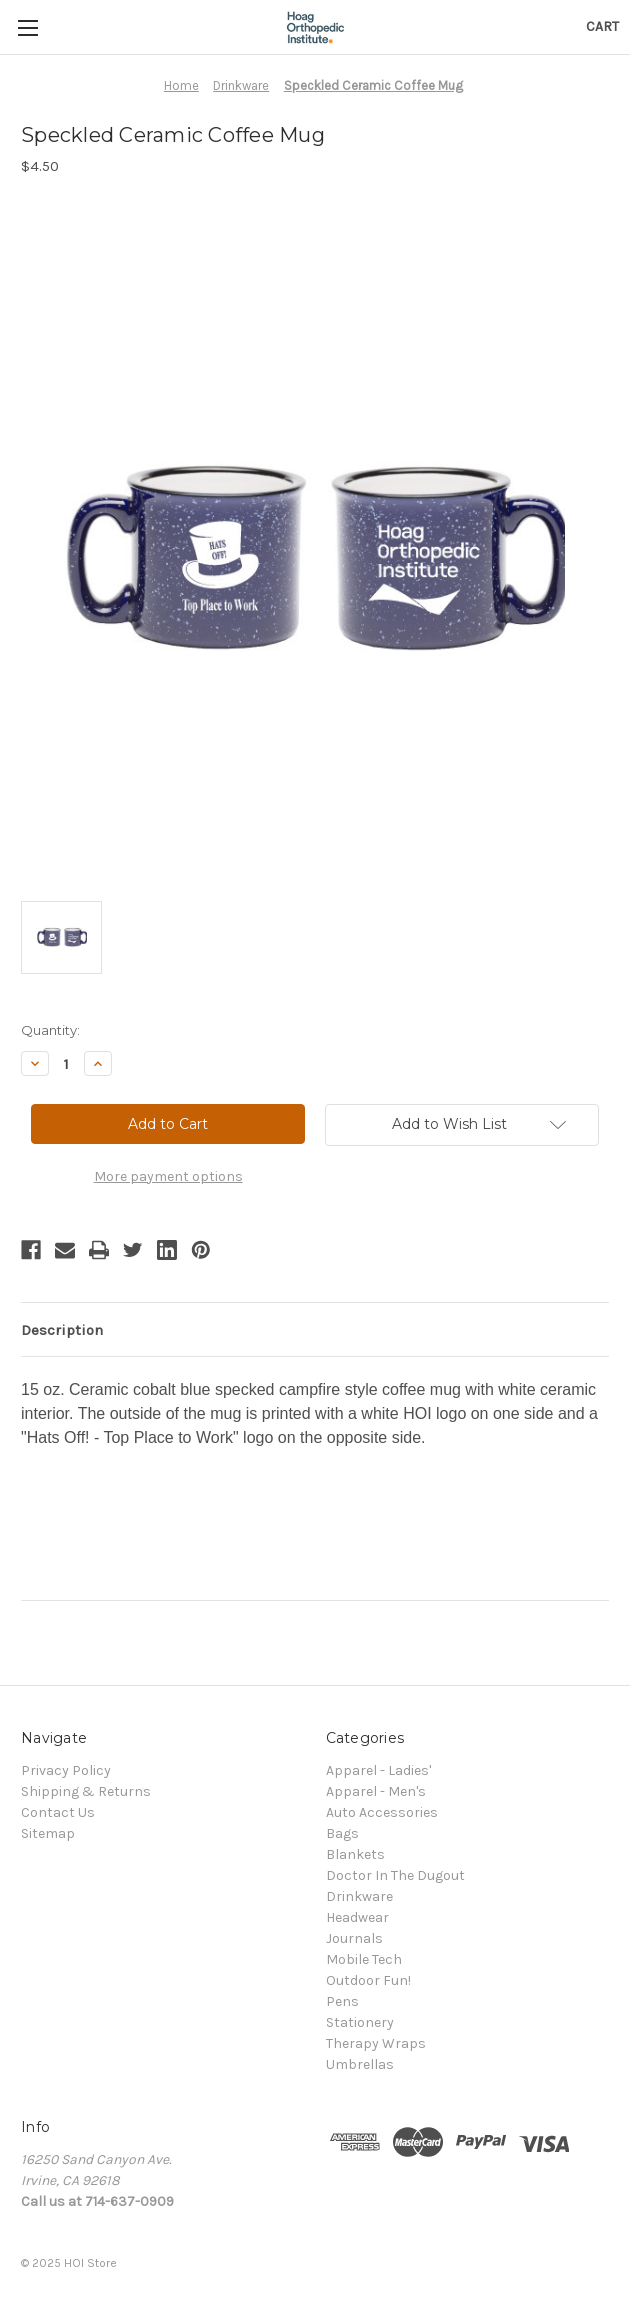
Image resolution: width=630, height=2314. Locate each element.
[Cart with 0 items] (602, 26)
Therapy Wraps (376, 2043)
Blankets (355, 1854)
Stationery (360, 2022)
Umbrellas (360, 2064)
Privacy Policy (66, 1770)
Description (62, 1330)
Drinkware (359, 1896)
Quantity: (50, 1030)
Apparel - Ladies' (378, 1770)
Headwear (357, 1917)
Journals (354, 1938)
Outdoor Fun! (368, 1980)
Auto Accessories (382, 1812)
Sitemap (48, 1833)
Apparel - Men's (376, 1791)
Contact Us (58, 1812)
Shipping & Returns (86, 1791)
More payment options (168, 1176)
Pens (342, 2001)
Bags (342, 1833)
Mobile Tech (364, 1959)
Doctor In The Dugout (395, 1875)
